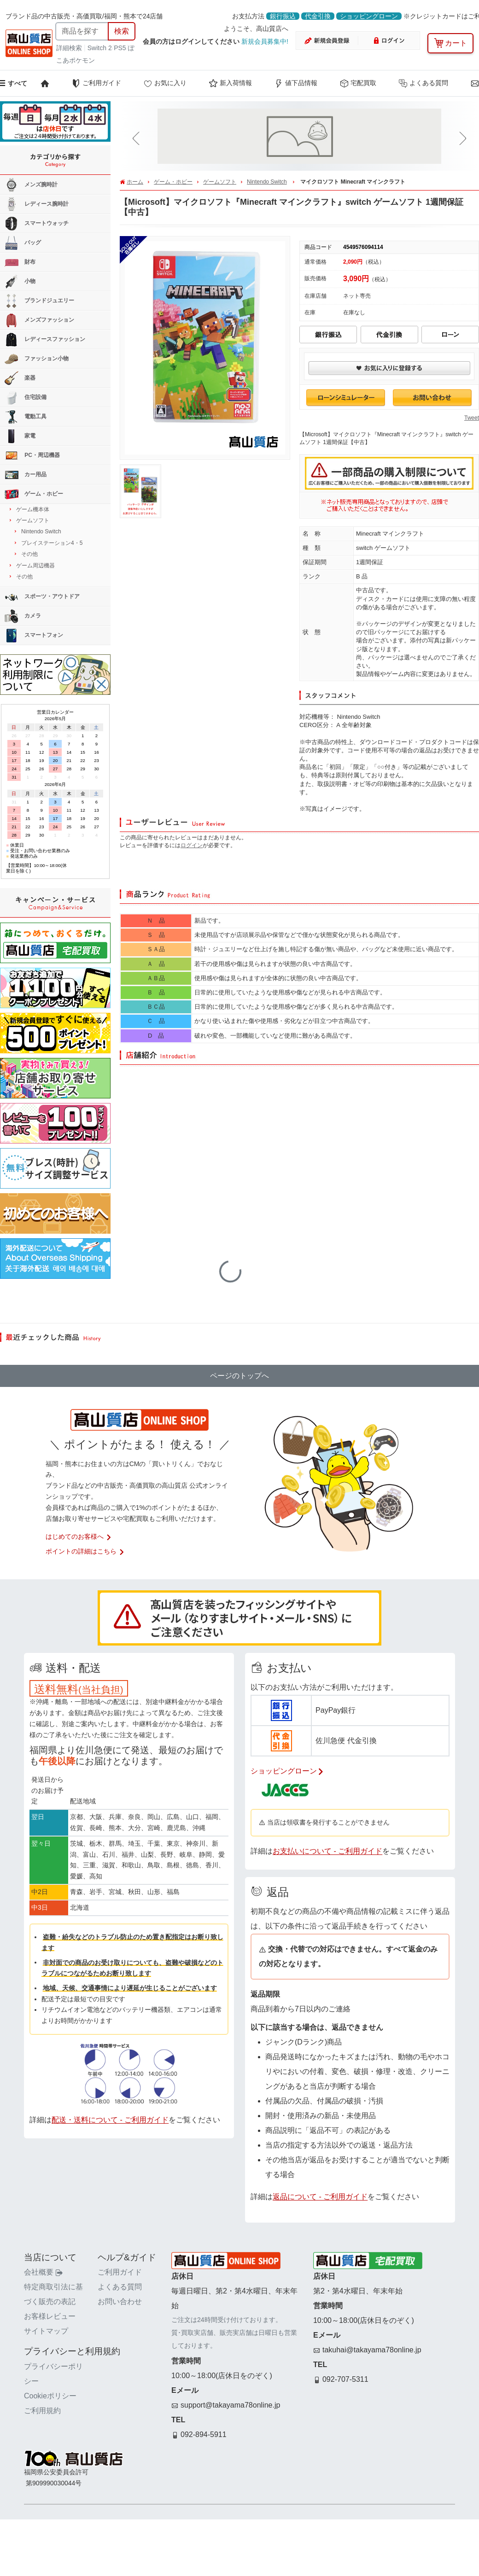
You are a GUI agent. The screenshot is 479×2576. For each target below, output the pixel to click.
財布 (20, 262)
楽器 (20, 378)
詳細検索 (70, 48)
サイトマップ (46, 2331)
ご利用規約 (42, 2410)
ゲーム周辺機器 (35, 565)
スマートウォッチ (37, 224)
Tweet (471, 418)
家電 (20, 436)
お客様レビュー (50, 2316)
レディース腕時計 (37, 204)
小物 (20, 282)
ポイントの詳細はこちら (85, 1551)
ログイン (192, 845)
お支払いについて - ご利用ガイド (327, 1851)
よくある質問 (423, 83)
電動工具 (26, 417)
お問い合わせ (120, 2301)
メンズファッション (39, 320)
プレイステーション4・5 (51, 543)
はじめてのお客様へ (79, 1536)
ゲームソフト (219, 182)
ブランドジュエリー (39, 301)
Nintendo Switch (267, 182)
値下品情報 (295, 83)
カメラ (23, 616)
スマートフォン (34, 635)
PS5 (120, 48)
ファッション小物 (37, 359)
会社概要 (43, 2272)
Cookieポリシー (50, 2396)
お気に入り (165, 83)
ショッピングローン (369, 16)
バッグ (23, 243)
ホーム (135, 182)
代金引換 (318, 16)
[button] (138, 139)
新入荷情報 (230, 83)
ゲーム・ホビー (173, 182)
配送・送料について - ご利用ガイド (110, 2120)
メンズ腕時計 (31, 185)
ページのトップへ (239, 1376)
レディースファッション (45, 340)
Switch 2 (100, 48)
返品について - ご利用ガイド (320, 2197)
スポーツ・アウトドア (42, 597)
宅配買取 (357, 83)
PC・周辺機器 (32, 455)
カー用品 (26, 475)
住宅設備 (26, 397)
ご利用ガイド (96, 83)
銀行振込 (283, 16)
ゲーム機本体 (32, 509)
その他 (29, 554)
